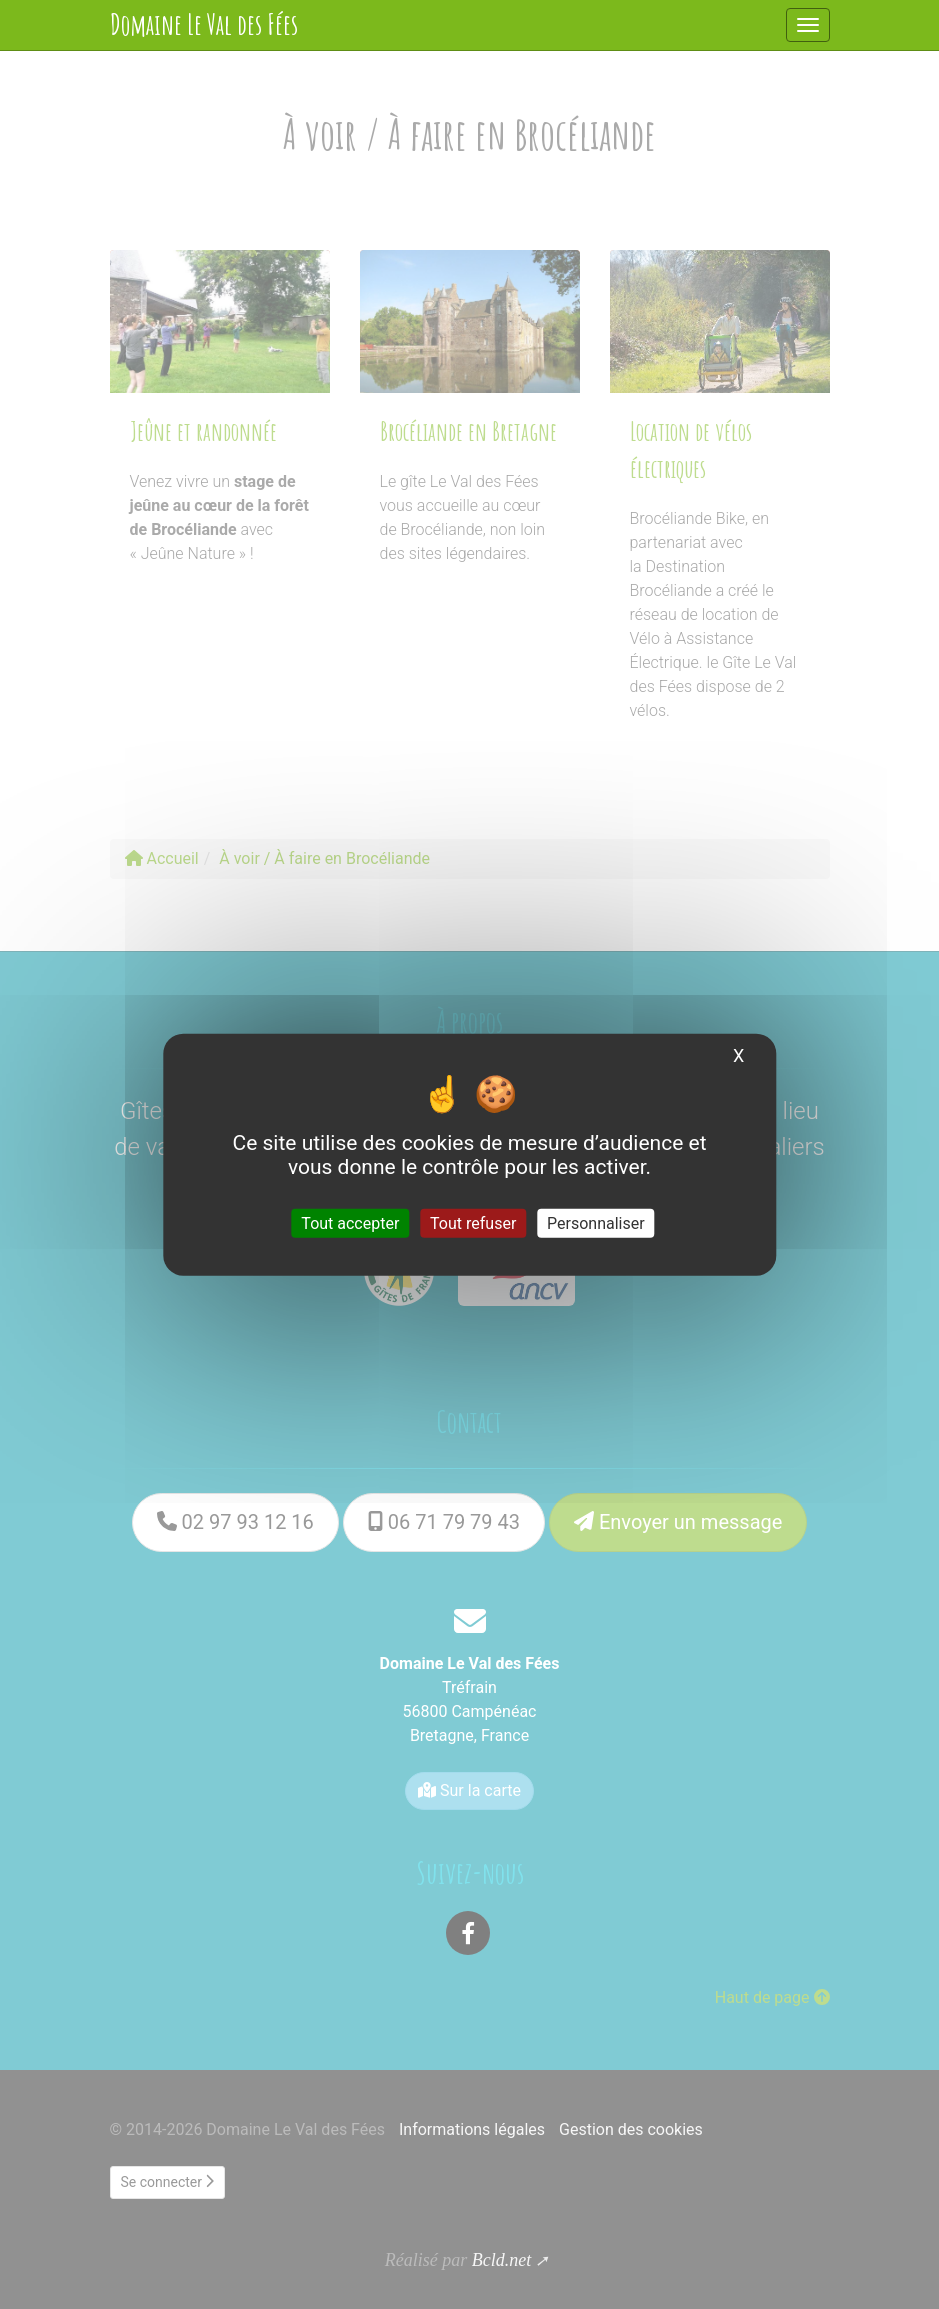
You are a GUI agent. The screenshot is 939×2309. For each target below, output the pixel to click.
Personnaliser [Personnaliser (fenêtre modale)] (596, 1223)
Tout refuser (473, 1223)
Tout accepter (350, 1223)
